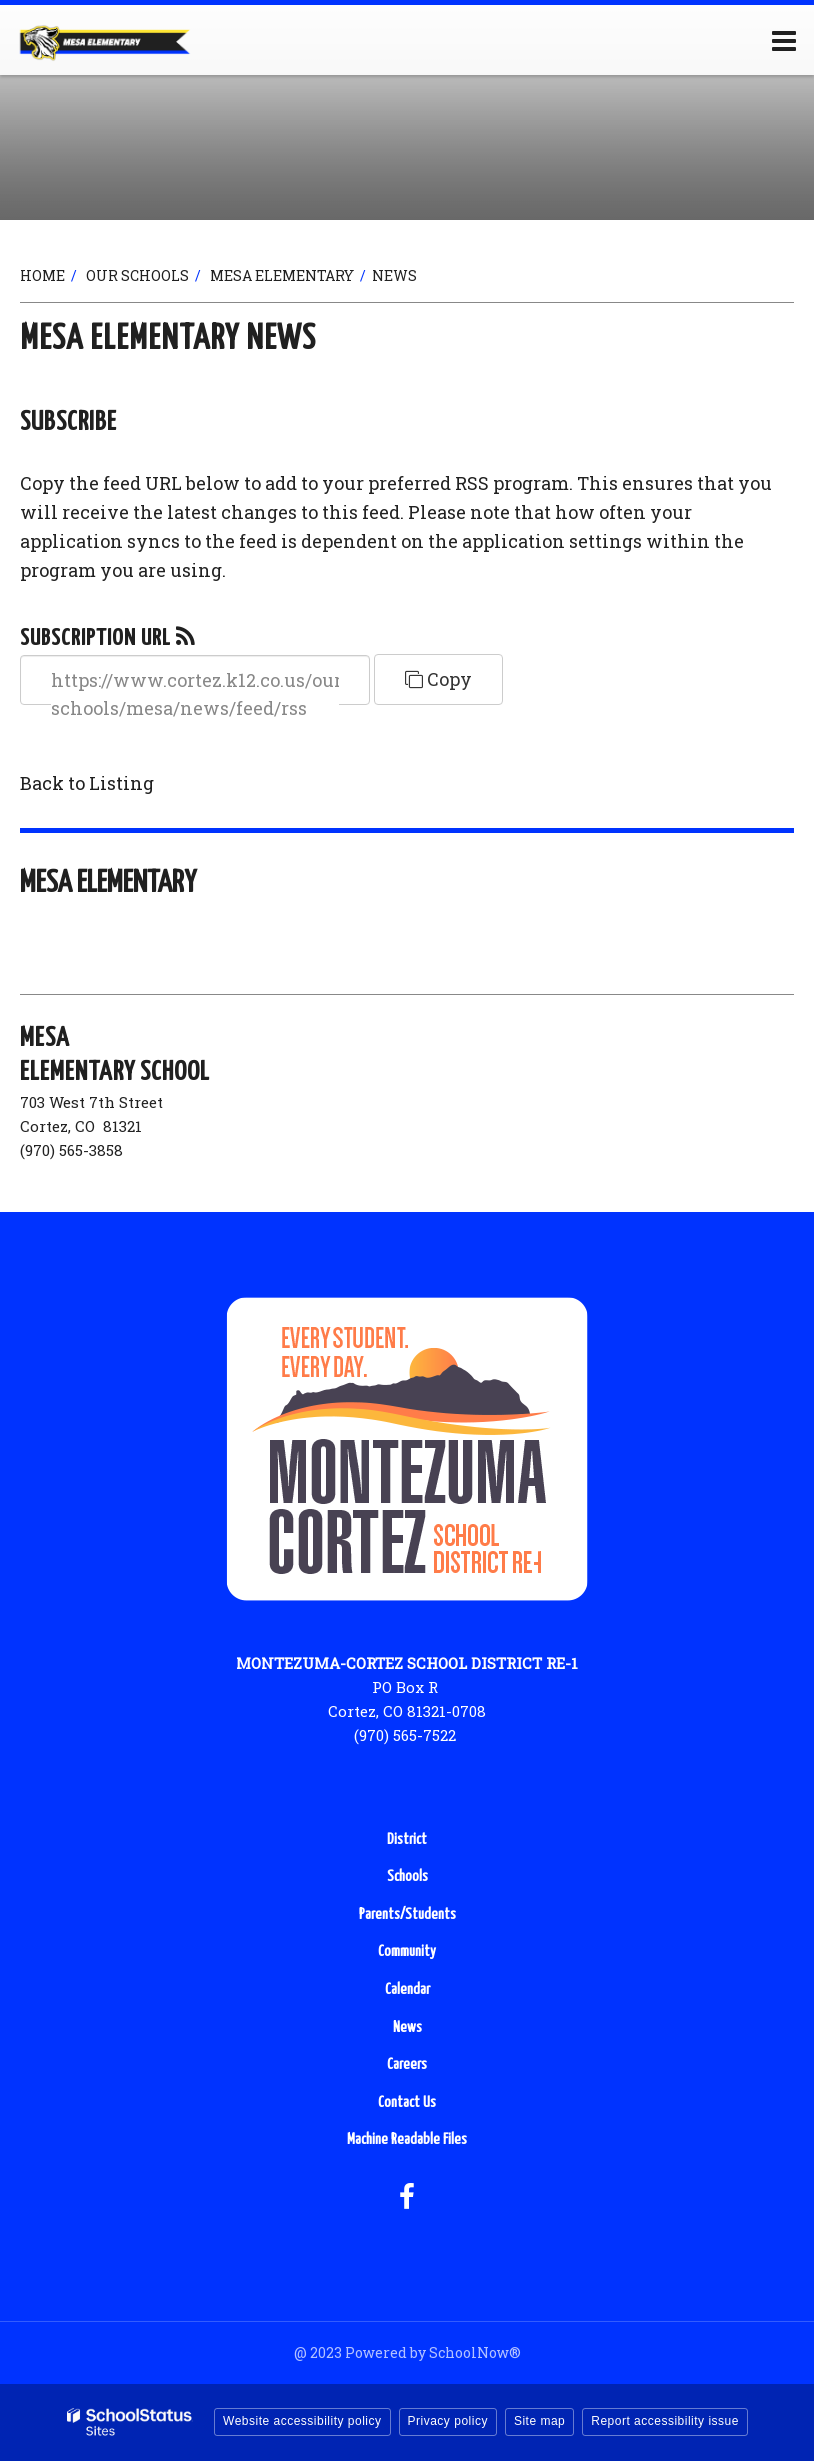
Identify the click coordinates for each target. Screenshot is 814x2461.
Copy (438, 679)
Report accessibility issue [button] (665, 2421)
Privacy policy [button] (448, 2421)
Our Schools (137, 275)
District (407, 1839)
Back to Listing (87, 783)
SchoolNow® (475, 2352)
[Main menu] (784, 40)
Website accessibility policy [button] (302, 2421)
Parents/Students (407, 1914)
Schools (407, 1876)
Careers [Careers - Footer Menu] (407, 2064)
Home (42, 275)
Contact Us (407, 2102)
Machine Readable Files (407, 2139)
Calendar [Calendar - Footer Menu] (407, 1989)
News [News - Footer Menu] (407, 2027)
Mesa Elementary (282, 275)
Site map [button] (539, 2421)
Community (407, 1951)
